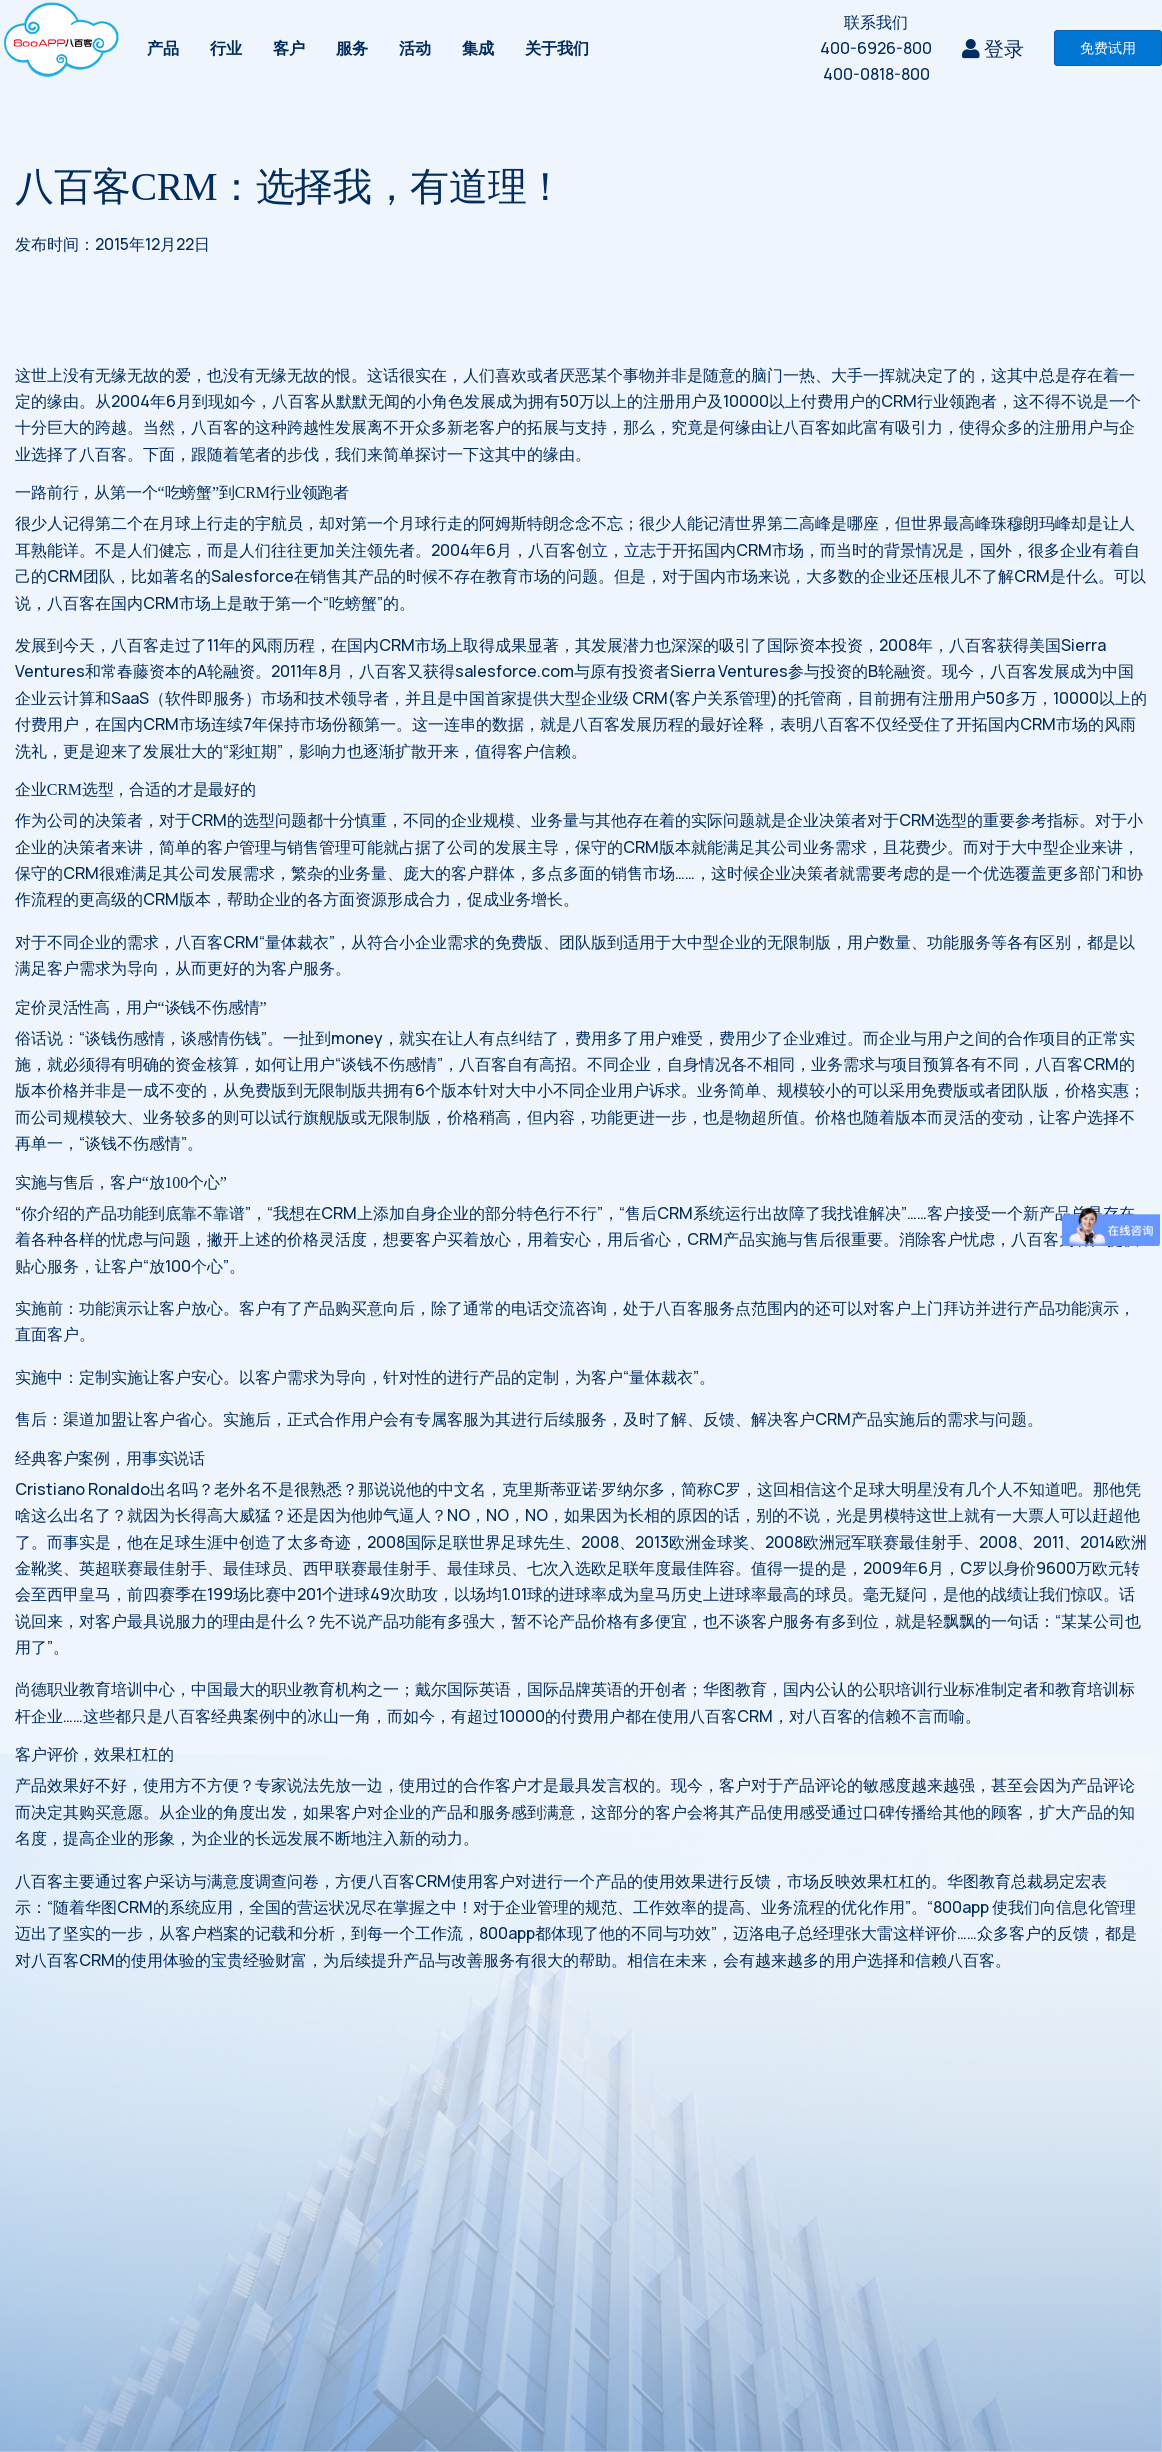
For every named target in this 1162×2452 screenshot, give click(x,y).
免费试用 (1108, 47)
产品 (163, 48)
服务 (352, 48)
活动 (415, 48)
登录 (993, 48)
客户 (289, 48)
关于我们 (557, 48)
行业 (226, 48)
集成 (478, 48)
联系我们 (876, 22)
